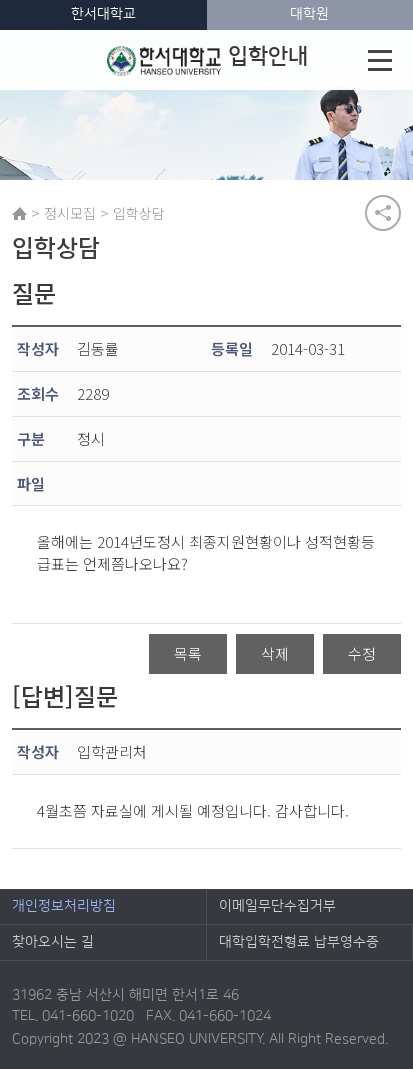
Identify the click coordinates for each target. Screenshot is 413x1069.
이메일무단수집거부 (277, 906)
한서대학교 (103, 14)
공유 (383, 213)
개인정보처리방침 (64, 906)
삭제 (275, 653)
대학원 (309, 14)
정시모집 (70, 213)
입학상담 (139, 213)
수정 (362, 653)
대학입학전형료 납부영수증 (299, 942)
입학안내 (207, 60)
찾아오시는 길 (53, 942)
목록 (188, 653)
